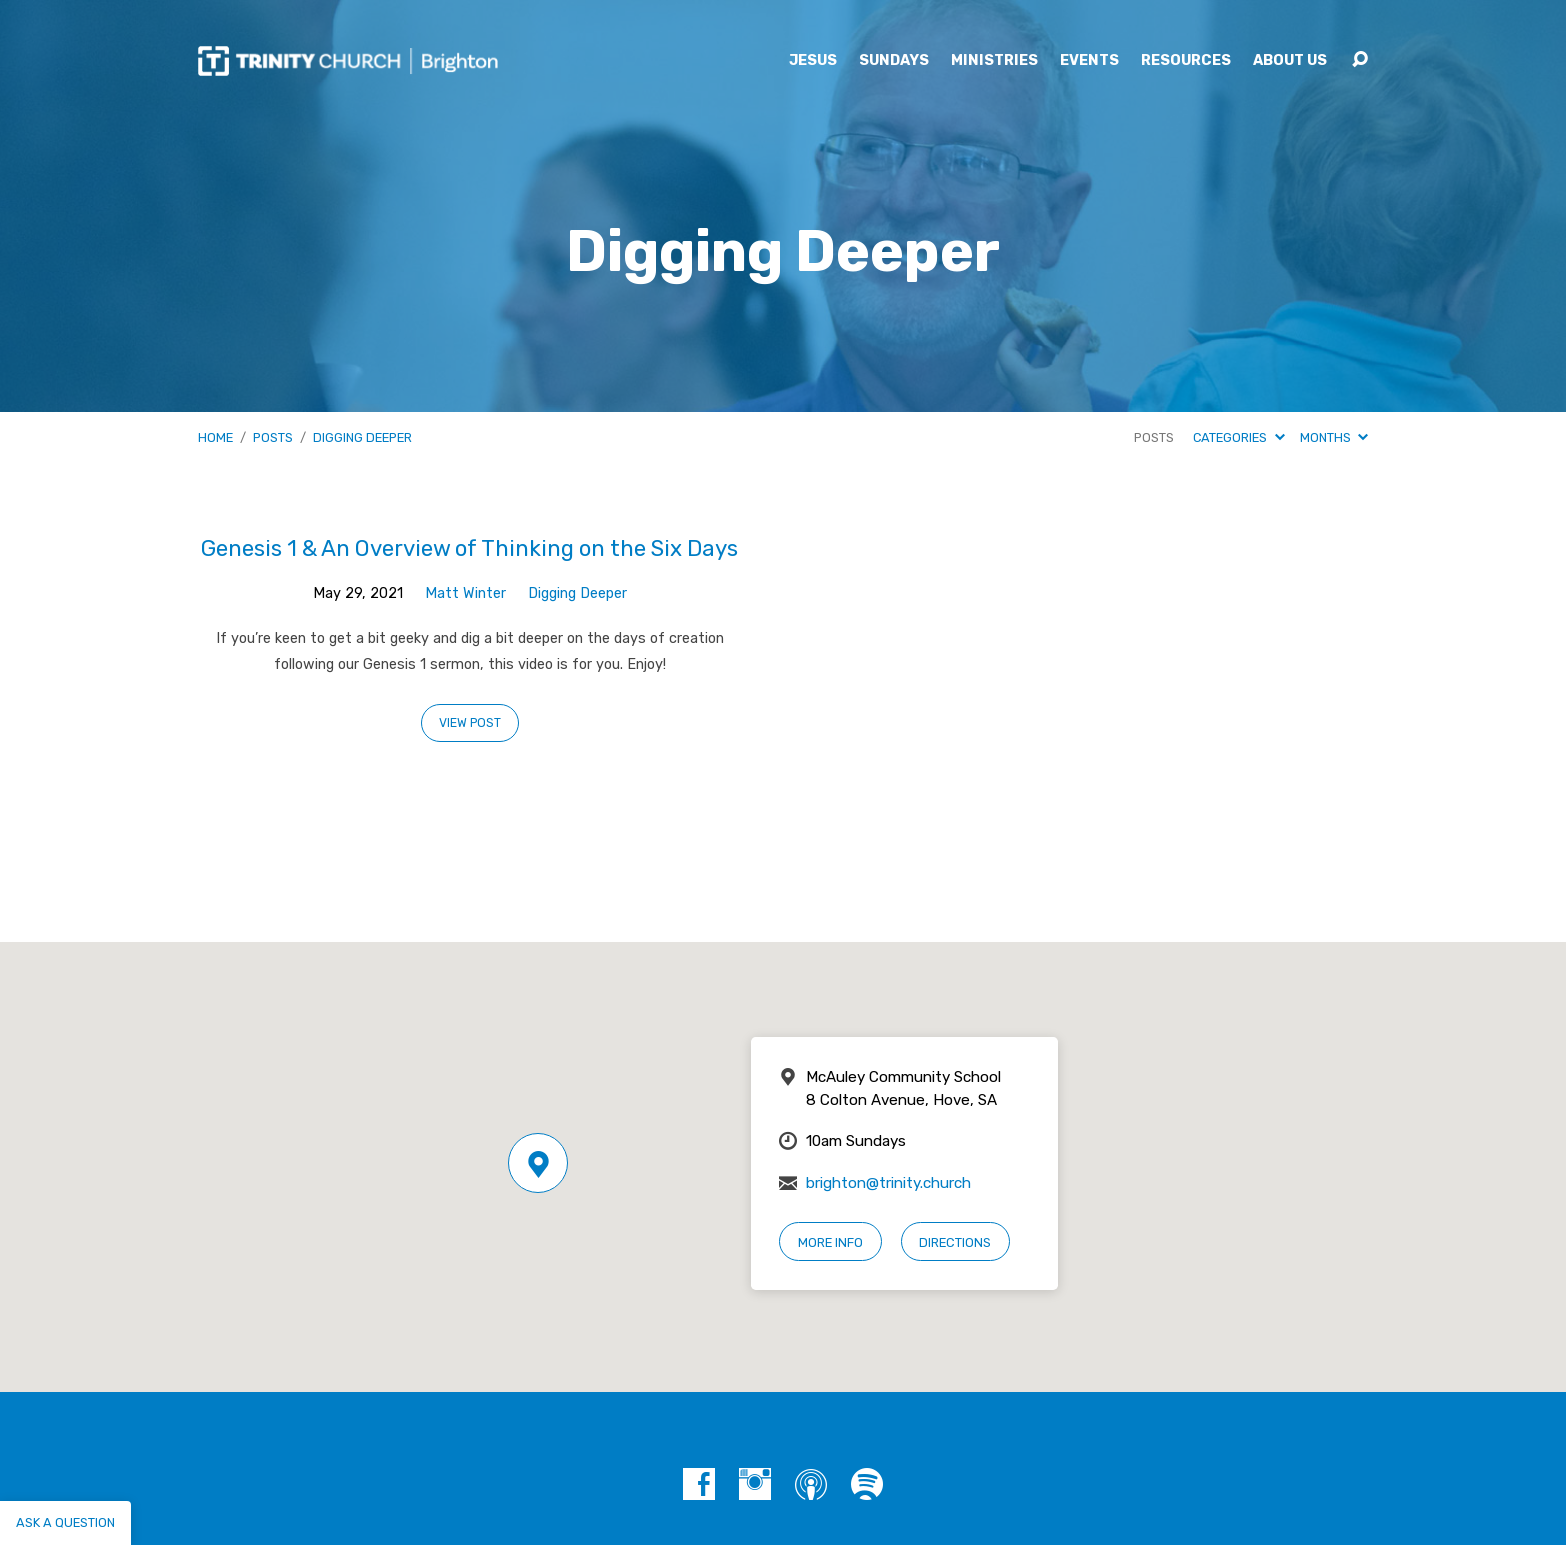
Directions (955, 1242)
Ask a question (65, 1522)
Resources (1186, 61)
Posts (273, 437)
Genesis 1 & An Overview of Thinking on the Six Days (469, 548)
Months (1334, 437)
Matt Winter (465, 593)
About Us (1290, 61)
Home (215, 437)
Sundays (894, 61)
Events (1089, 61)
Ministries (994, 61)
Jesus (813, 61)
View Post (470, 723)
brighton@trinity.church (888, 1183)
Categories (1238, 437)
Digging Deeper (362, 437)
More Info (830, 1242)
